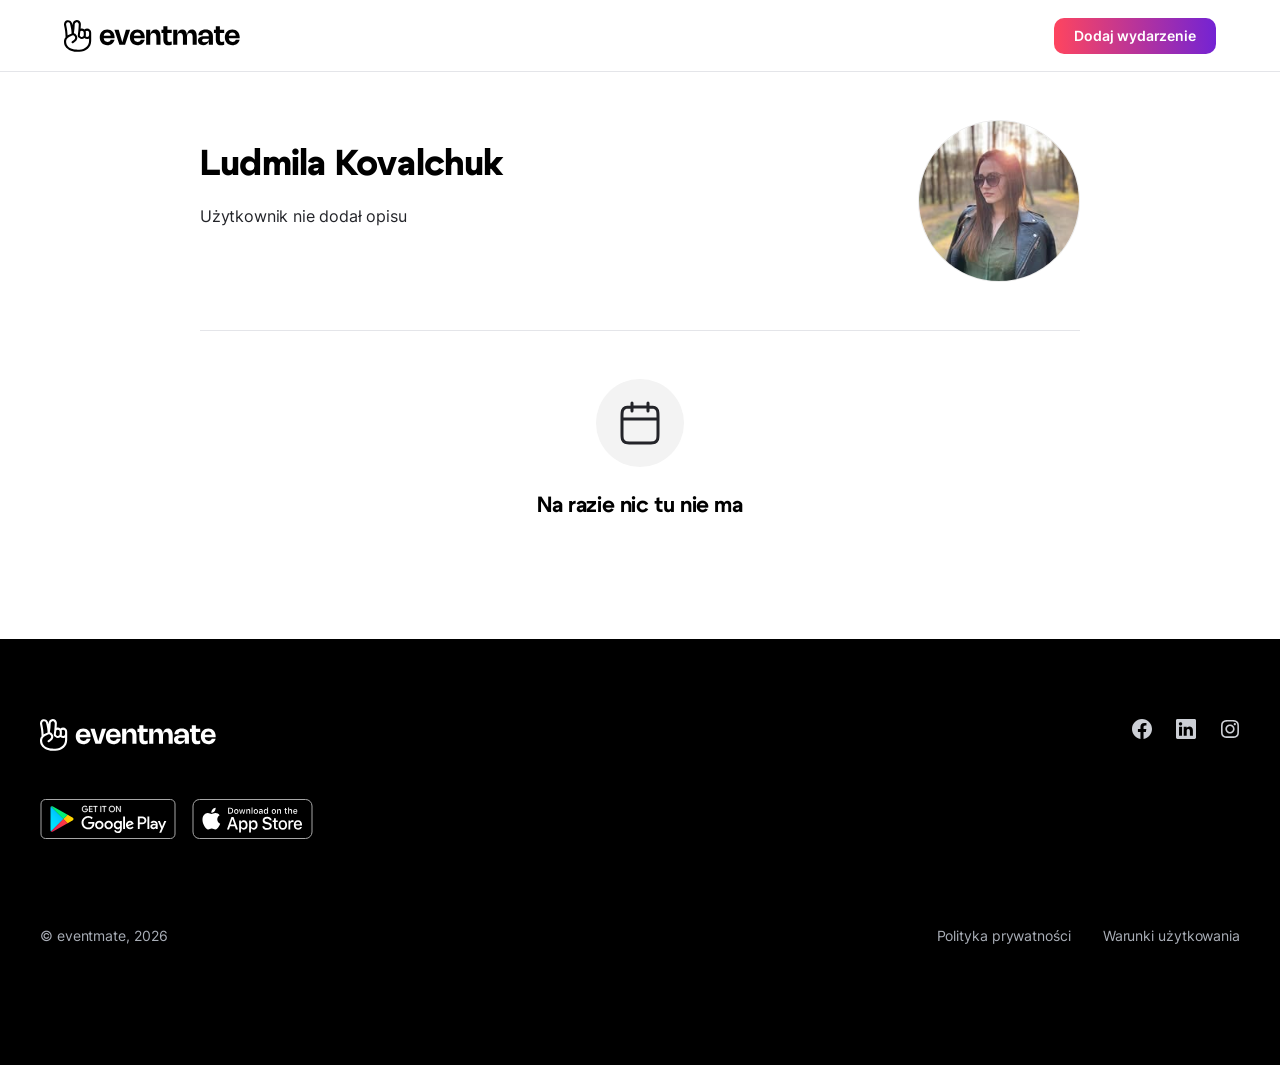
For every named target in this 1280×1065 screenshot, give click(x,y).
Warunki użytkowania (1171, 935)
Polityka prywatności (1004, 935)
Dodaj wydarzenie (1135, 35)
